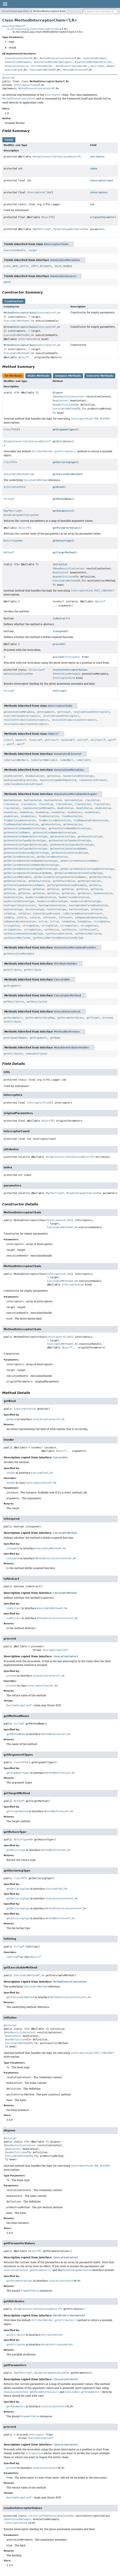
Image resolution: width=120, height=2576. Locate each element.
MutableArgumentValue (67, 229)
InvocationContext (17, 58)
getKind (58, 487)
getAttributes (62, 441)
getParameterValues (66, 527)
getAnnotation (50, 824)
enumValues (75, 812)
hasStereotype (13, 909)
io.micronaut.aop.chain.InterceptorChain (33, 28)
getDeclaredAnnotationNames (79, 860)
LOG (92, 204)
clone (7, 739)
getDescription (14, 1001)
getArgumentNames (15, 1037)
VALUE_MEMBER (63, 266)
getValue (95, 885)
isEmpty (9, 917)
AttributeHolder (42, 66)
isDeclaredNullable (44, 760)
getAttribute (12, 969)
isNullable (83, 760)
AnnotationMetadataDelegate (53, 62)
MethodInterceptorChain (49, 11)
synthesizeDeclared (59, 933)
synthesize (51, 929)
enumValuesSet (13, 775)
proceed (58, 644)
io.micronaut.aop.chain (15, 11)
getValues (53, 775)
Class (7, 429)
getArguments (45, 711)
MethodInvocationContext (56, 58)
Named (110, 66)
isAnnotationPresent (93, 780)
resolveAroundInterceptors (91, 711)
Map (35, 229)
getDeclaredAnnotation (19, 856)
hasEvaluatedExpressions (20, 780)
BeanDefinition (63, 404)
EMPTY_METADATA (41, 266)
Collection (35, 669)
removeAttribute (36, 1053)
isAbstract (60, 618)
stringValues (69, 925)
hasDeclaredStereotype (78, 775)
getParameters (62, 510)
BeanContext (61, 400)
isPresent (49, 917)
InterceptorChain (25, 85)
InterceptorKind (29, 339)
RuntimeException (54, 1650)
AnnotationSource (16, 66)
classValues (64, 804)
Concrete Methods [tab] (100, 375)
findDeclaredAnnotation (20, 820)
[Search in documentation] (100, 11)
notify (81, 739)
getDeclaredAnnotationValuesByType (78, 873)
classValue (92, 800)
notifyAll (96, 739)
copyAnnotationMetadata (38, 808)
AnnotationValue (16, 673)
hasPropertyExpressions (20, 905)
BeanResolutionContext (69, 396)
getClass (50, 739)
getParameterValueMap (39, 1017)
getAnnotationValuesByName (68, 848)
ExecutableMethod (41, 69)
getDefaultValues (89, 881)
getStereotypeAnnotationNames (24, 885)
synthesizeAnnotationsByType (23, 933)
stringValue (102, 921)
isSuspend (59, 631)
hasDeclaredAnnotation (40, 897)
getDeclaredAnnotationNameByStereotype (30, 860)
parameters (97, 229)
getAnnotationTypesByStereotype (25, 844)
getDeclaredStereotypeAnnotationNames (60, 877)
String (44, 229)
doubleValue (65, 808)
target (32, 250)
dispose (58, 392)
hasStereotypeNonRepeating (58, 780)
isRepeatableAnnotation (91, 917)
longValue (68, 921)
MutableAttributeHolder (72, 66)
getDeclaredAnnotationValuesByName (28, 873)
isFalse (22, 917)
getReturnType (62, 540)
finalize (34, 739)
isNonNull (66, 760)
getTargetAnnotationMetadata (66, 885)
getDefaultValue (100, 877)
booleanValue (12, 800)
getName (55, 1037)
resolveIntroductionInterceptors (26, 719)
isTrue (42, 921)
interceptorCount (101, 180)
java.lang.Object (12, 26)
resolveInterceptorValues (70, 669)
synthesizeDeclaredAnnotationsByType (58, 937)
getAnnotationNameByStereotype (25, 828)
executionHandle (14, 250)
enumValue (10, 812)
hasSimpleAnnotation (52, 905)
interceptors (98, 192)
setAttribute (12, 1021)
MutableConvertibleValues (50, 156)
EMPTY (7, 282)
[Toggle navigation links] (5, 4)
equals (19, 739)
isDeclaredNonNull (16, 760)
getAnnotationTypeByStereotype (25, 840)
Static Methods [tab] (38, 375)
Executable (12, 69)
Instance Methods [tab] (68, 375)
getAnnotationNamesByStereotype (54, 832)
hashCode (67, 739)
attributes (97, 156)
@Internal (8, 77)
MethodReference (74, 69)
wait (111, 739)
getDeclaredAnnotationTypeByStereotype (30, 868)
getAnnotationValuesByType (70, 852)
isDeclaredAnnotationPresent (23, 784)
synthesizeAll (88, 929)
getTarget (63, 711)
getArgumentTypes (64, 429)
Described (97, 66)
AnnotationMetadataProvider (93, 62)
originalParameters (103, 217)
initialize (60, 564)
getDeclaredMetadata (17, 877)
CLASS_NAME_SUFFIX (16, 266)
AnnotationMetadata (18, 62)
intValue (96, 909)
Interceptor (35, 192)
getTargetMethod (63, 552)
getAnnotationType (62, 836)
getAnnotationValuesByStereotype (26, 852)
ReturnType (11, 540)
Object (73, 156)
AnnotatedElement (95, 58)
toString (58, 690)
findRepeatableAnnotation (90, 820)
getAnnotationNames (17, 832)
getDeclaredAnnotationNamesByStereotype (31, 864)
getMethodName (62, 498)
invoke (57, 601)
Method (8, 552)
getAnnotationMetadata (19, 711)
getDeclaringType (64, 462)
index (93, 168)
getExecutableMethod (66, 474)
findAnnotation (48, 816)
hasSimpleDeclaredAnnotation (88, 905)
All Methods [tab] (13, 375)
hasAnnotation (103, 893)
